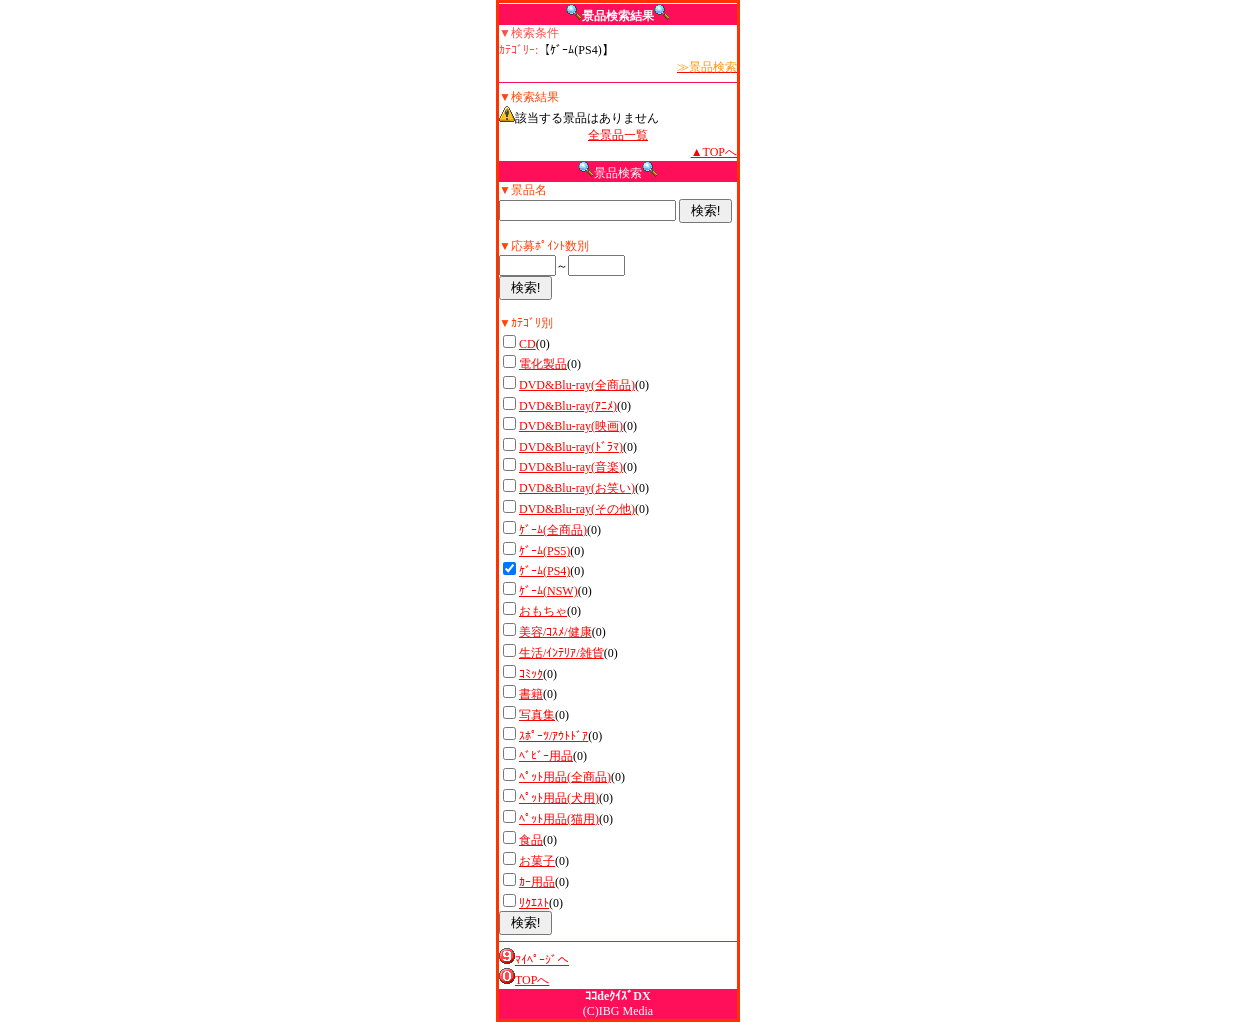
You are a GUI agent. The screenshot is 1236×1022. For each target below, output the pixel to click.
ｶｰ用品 (537, 882)
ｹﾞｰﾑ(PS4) (544, 571)
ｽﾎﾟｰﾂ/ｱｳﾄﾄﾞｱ (553, 736)
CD (527, 344)
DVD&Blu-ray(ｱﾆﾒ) (568, 406)
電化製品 (543, 364)
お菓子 (537, 861)
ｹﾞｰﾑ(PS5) (544, 551)
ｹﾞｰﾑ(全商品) (553, 530)
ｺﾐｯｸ (531, 674)
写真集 (537, 715)
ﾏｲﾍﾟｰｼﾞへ (542, 960)
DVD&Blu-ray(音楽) (571, 467)
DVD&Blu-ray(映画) (571, 426)
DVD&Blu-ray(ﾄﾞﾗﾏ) (571, 447)
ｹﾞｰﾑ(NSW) (548, 591)
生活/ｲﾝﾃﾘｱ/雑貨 (561, 653)
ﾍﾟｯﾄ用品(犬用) (559, 798)
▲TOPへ (714, 152)
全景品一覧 (618, 135)
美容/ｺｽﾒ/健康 (555, 632)
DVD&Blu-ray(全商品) (577, 385)
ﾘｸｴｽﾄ (534, 903)
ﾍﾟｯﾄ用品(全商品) (565, 777)
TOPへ (532, 980)
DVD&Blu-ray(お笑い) (577, 488)
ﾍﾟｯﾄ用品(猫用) (559, 819)
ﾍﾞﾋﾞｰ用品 (546, 756)
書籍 (531, 694)
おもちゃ (543, 611)
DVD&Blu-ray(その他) (577, 509)
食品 (531, 840)
